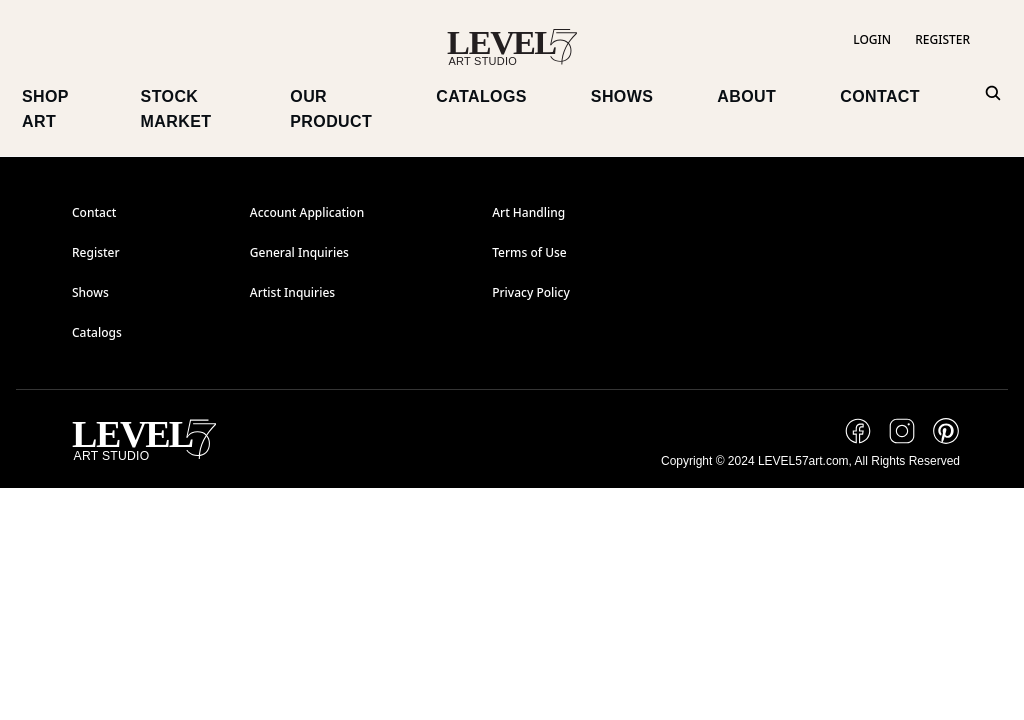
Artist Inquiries (292, 293)
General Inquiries (299, 253)
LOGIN (872, 40)
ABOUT (746, 96)
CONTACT (880, 96)
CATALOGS (481, 96)
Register (96, 253)
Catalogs (97, 333)
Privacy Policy (531, 293)
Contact (94, 213)
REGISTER (942, 40)
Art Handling (528, 213)
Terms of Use (529, 253)
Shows (90, 293)
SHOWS (622, 96)
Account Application (307, 213)
